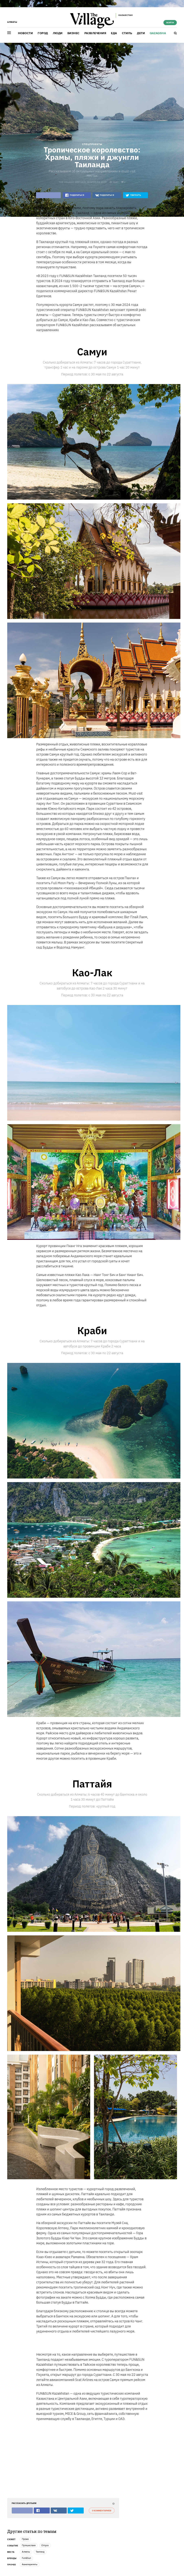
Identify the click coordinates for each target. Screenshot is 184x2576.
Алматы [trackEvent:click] (26, 2551)
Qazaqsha (158, 33)
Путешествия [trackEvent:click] (29, 2545)
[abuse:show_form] (113, 2503)
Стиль (127, 33)
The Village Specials (72, 182)
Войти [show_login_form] (170, 22)
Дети (141, 33)
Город (43, 33)
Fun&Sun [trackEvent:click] (26, 2558)
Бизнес (73, 33)
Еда (114, 33)
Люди (58, 33)
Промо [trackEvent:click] (25, 2539)
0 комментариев (101, 2510)
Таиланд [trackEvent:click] (40, 2551)
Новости (25, 33)
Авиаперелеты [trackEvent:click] (29, 2564)
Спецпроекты (92, 144)
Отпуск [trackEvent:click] (45, 2545)
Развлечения (95, 33)
